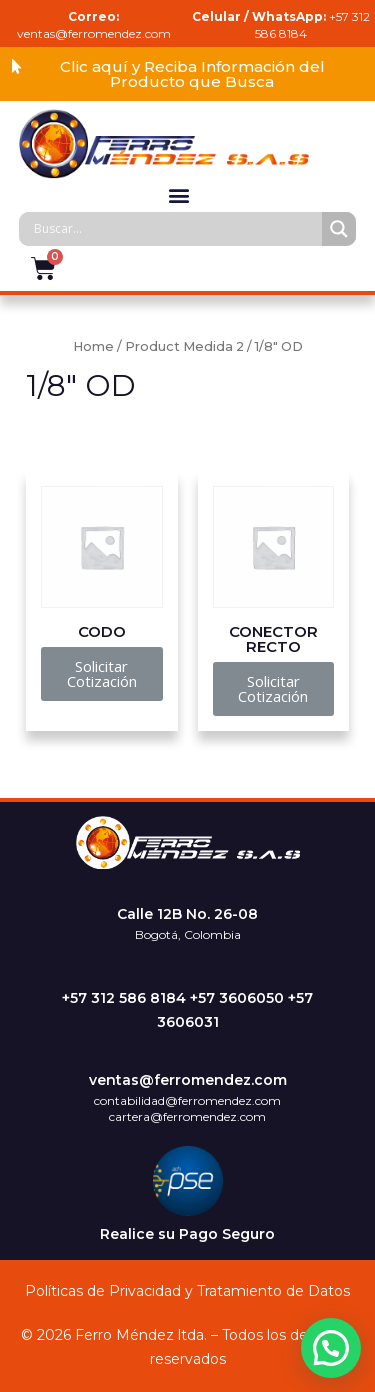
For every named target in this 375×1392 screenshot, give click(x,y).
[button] (187, 74)
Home (93, 346)
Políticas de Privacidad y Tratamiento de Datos (187, 1291)
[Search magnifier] (339, 229)
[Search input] (176, 229)
